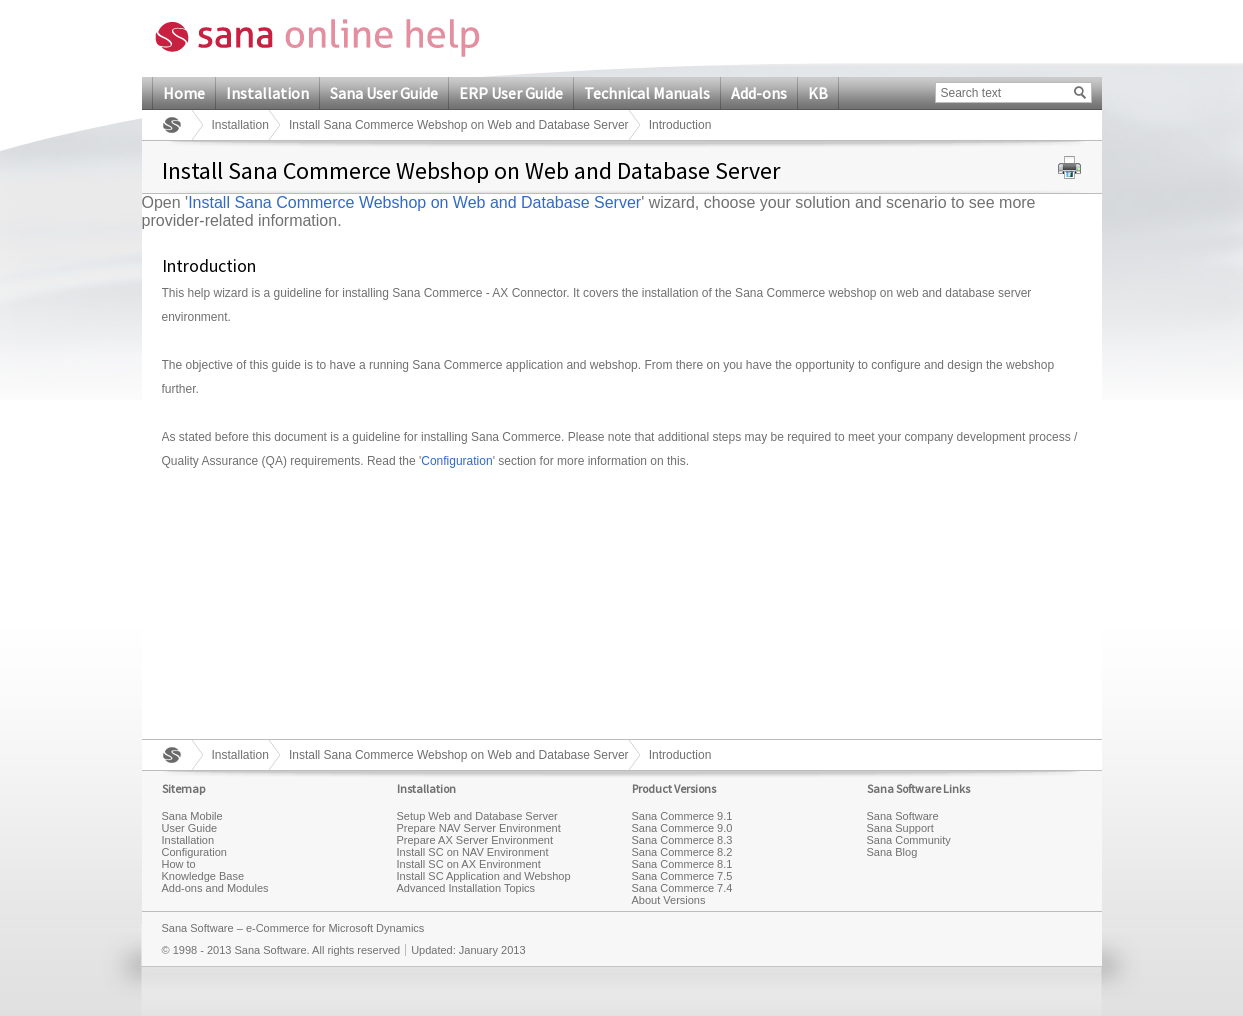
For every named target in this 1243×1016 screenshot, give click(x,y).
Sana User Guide (384, 93)
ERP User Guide (511, 93)
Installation (267, 93)
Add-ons (759, 93)
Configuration (456, 461)
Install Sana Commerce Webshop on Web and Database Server (459, 125)
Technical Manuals (647, 93)
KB (818, 93)
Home (184, 93)
